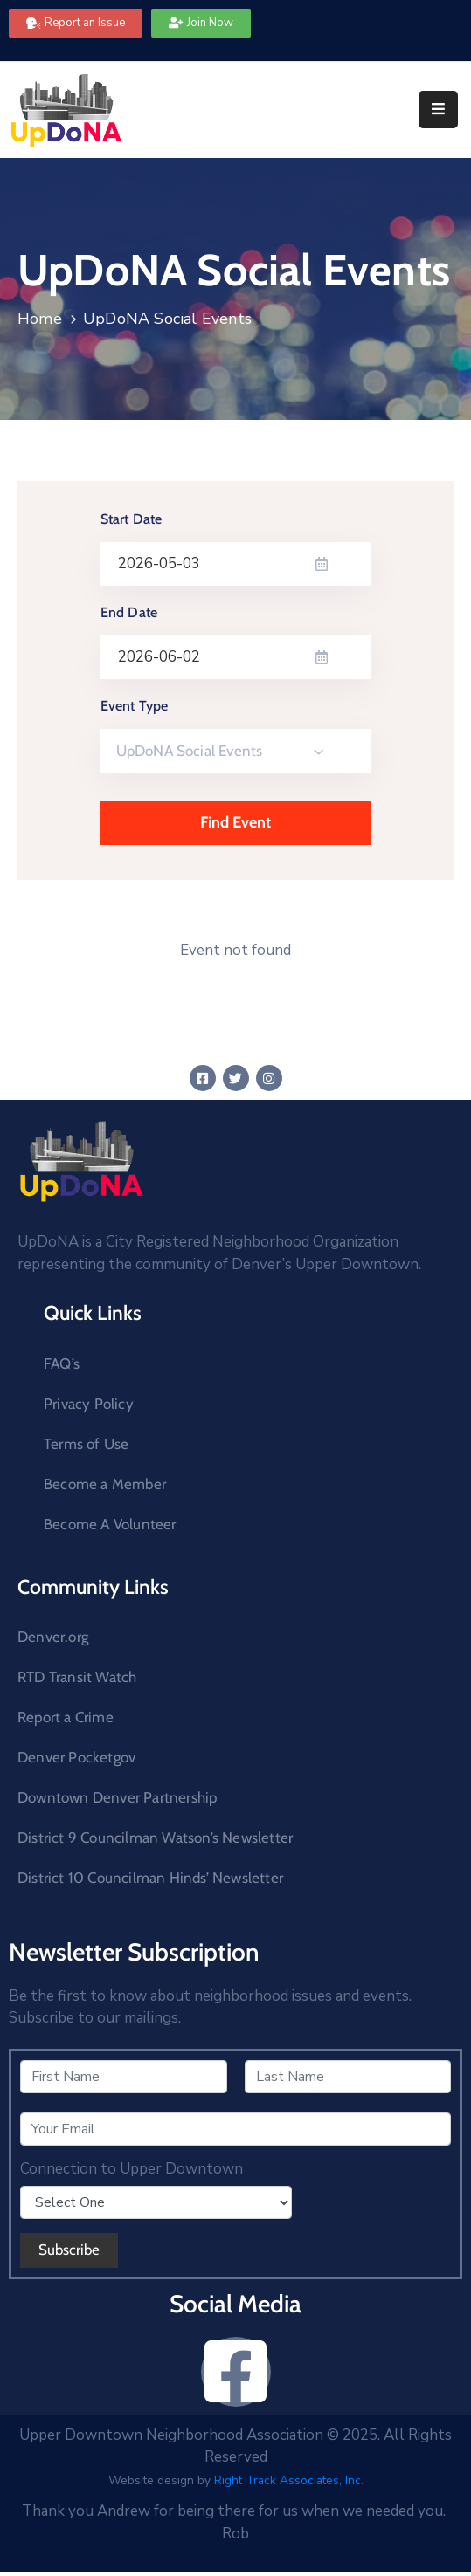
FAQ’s (62, 1363)
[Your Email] (235, 2129)
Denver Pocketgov (76, 1757)
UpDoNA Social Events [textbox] (189, 750)
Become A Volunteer (110, 1524)
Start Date (131, 519)
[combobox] (235, 751)
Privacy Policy (89, 1403)
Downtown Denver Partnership (117, 1797)
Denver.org (52, 1636)
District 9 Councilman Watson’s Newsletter (155, 1837)
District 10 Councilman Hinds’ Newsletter (150, 1877)
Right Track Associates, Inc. (289, 2480)
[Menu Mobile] (438, 109)
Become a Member (105, 1484)
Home (39, 318)
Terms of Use (86, 1444)
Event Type (134, 705)
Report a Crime (65, 1717)
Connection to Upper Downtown (131, 2169)
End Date (129, 612)
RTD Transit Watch (76, 1677)
